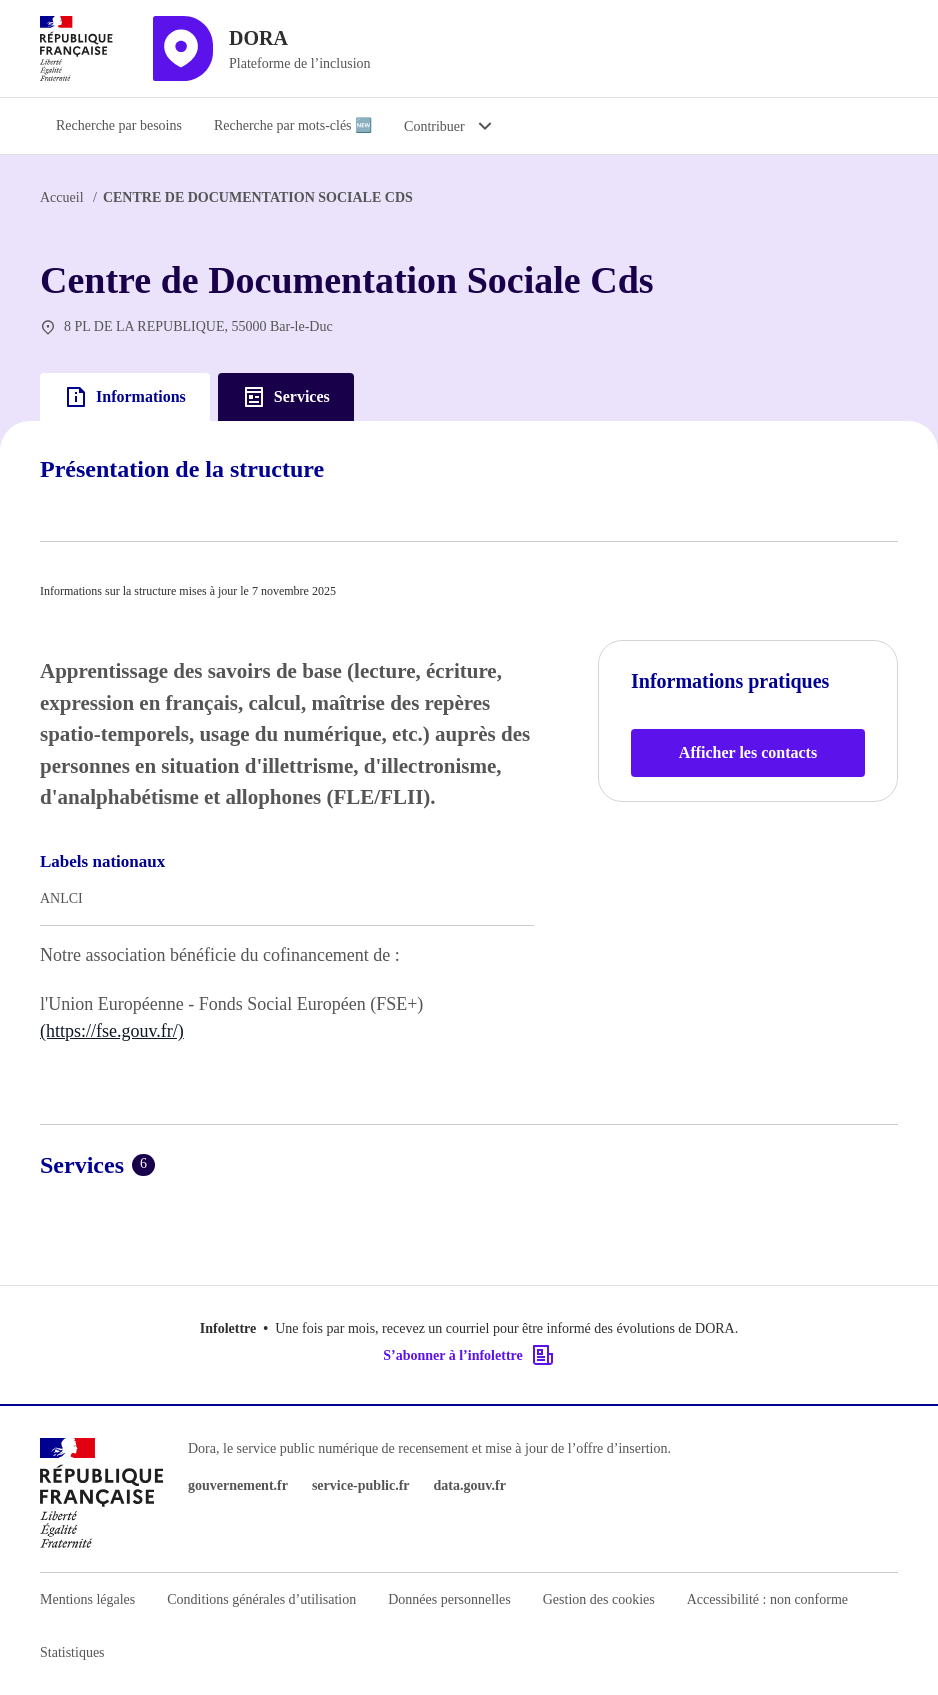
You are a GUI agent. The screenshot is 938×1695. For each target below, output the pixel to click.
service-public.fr (361, 1485)
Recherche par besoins (119, 125)
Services (286, 397)
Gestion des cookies (599, 1599)
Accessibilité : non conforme (767, 1599)
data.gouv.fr (470, 1485)
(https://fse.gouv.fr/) (112, 1031)
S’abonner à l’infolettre (468, 1355)
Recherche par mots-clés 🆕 (293, 125)
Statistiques (72, 1652)
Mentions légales (87, 1599)
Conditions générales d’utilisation (261, 1599)
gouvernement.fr (238, 1485)
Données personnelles (449, 1599)
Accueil (62, 197)
